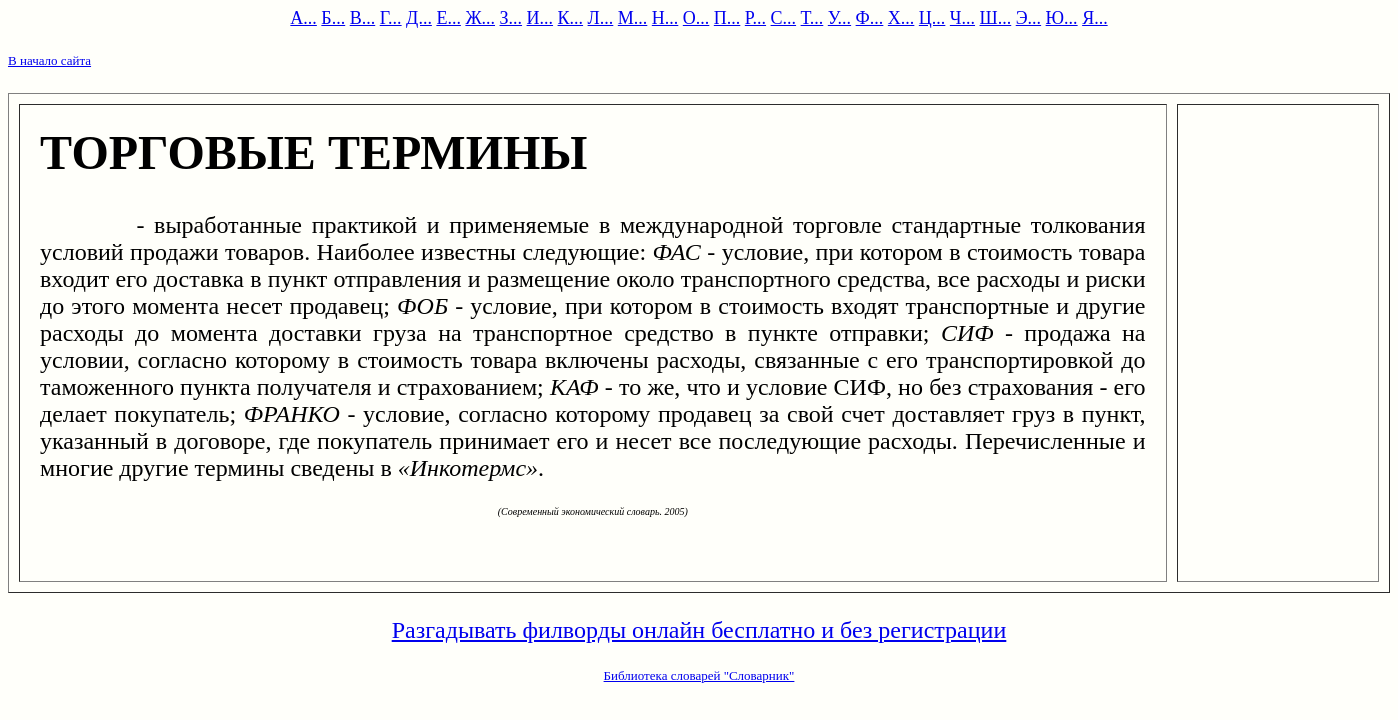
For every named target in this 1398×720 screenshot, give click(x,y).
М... (633, 18)
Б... (333, 18)
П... (727, 18)
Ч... (962, 18)
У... (839, 18)
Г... (391, 18)
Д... (419, 18)
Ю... (1062, 18)
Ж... (480, 18)
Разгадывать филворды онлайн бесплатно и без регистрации (699, 630)
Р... (755, 18)
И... (540, 18)
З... (511, 18)
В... (363, 18)
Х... (901, 18)
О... (696, 18)
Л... (601, 18)
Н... (665, 18)
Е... (448, 18)
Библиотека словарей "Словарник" (699, 675)
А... (303, 18)
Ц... (932, 18)
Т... (812, 18)
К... (571, 18)
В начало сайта (49, 60)
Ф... (870, 18)
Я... (1095, 18)
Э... (1028, 18)
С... (784, 18)
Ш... (996, 18)
